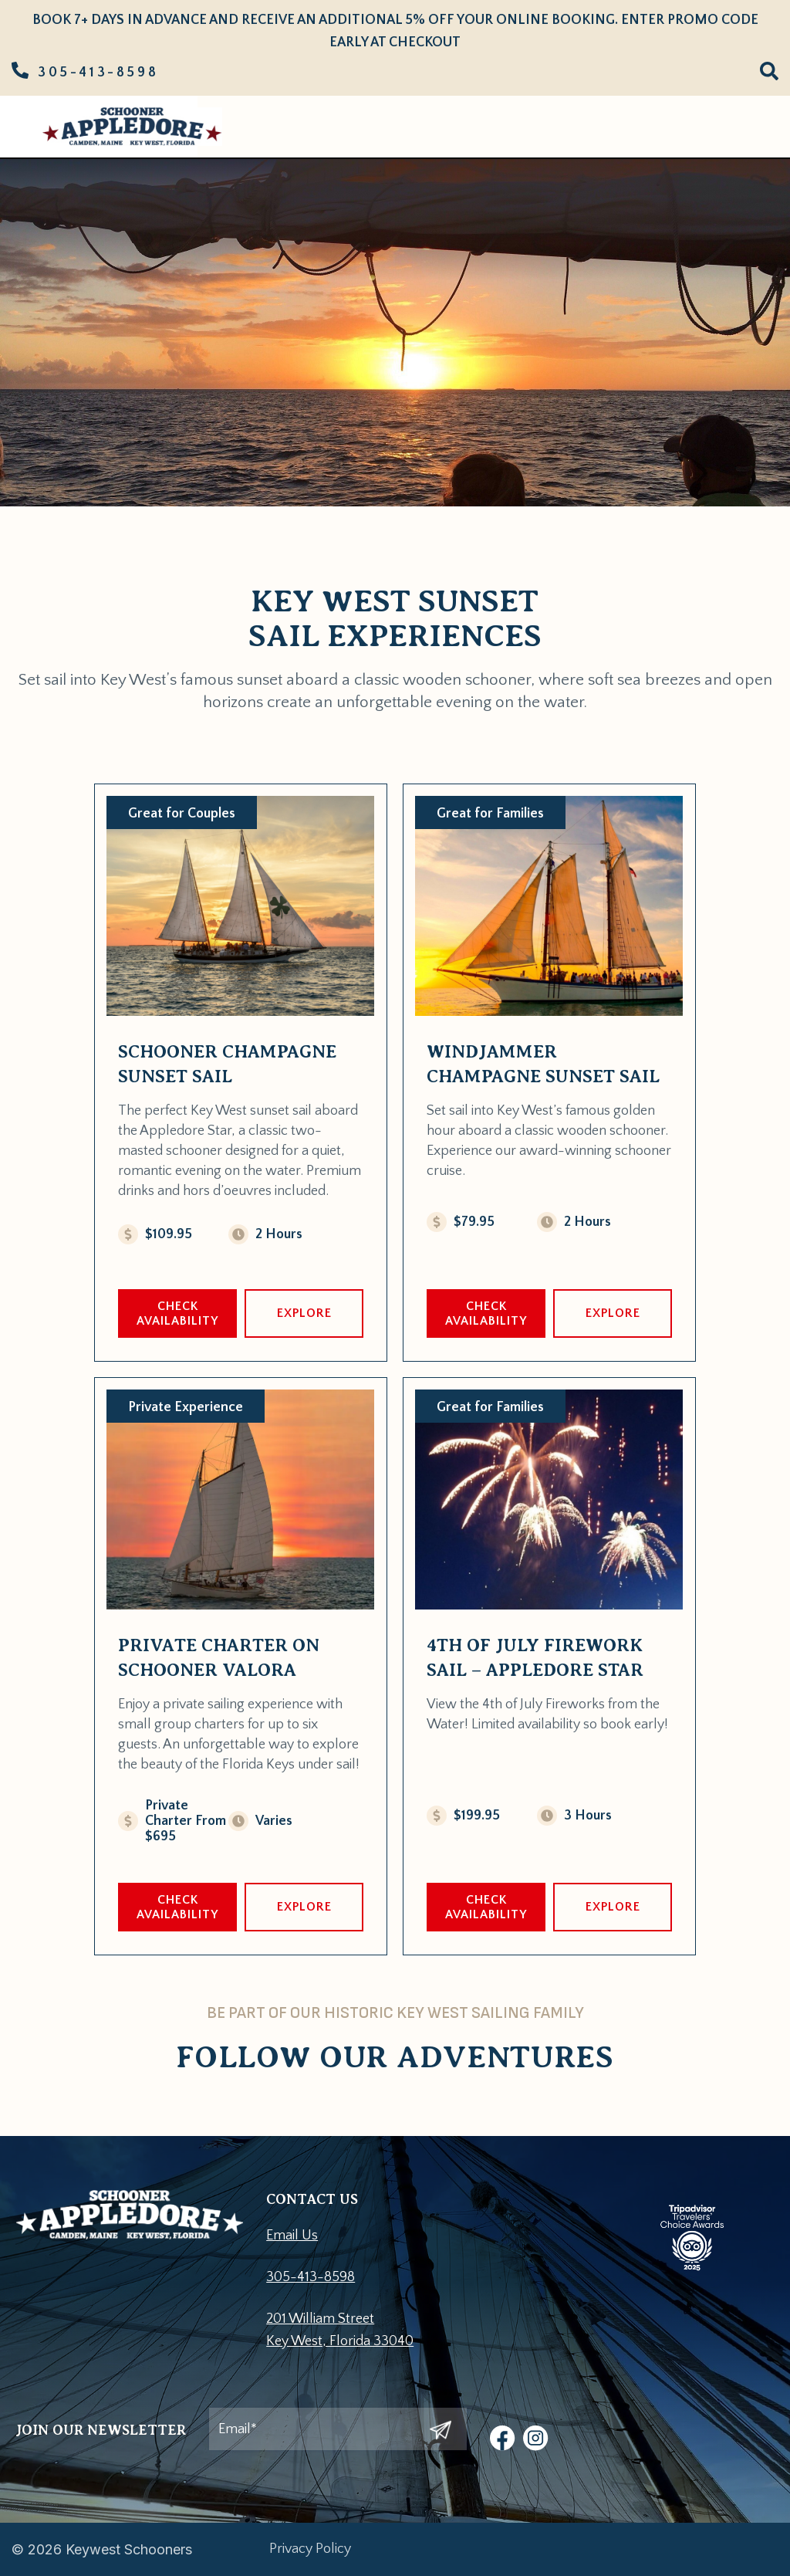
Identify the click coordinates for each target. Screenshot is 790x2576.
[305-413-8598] (20, 70)
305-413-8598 (98, 72)
